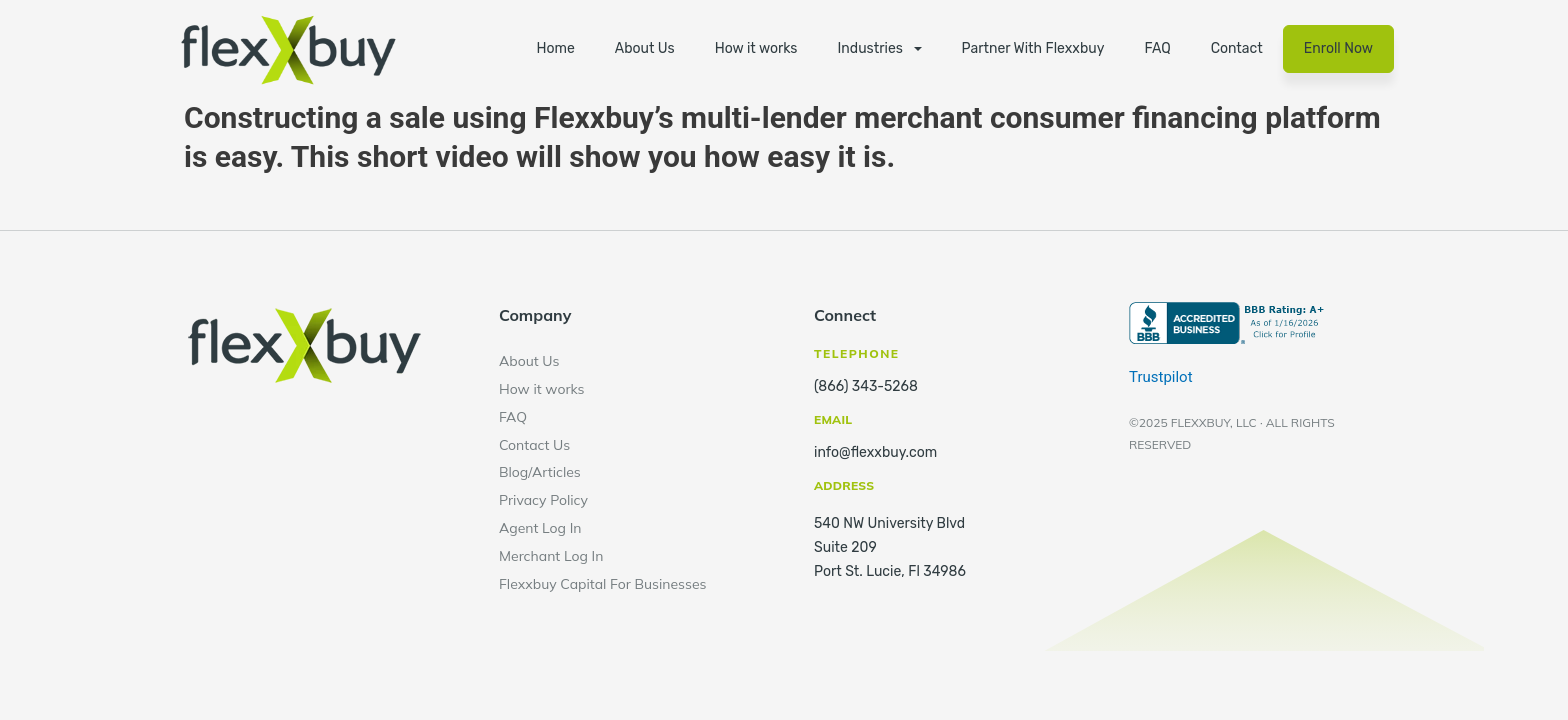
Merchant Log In (551, 556)
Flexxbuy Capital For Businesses (603, 584)
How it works (756, 48)
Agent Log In (540, 528)
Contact (1237, 48)
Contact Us (534, 445)
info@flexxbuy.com (875, 452)
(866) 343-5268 (866, 386)
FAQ (1157, 48)
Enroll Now (1338, 48)
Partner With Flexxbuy (1033, 48)
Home (555, 48)
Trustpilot (1161, 377)
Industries (870, 48)
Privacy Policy (543, 500)
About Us (645, 48)
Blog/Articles (540, 472)
